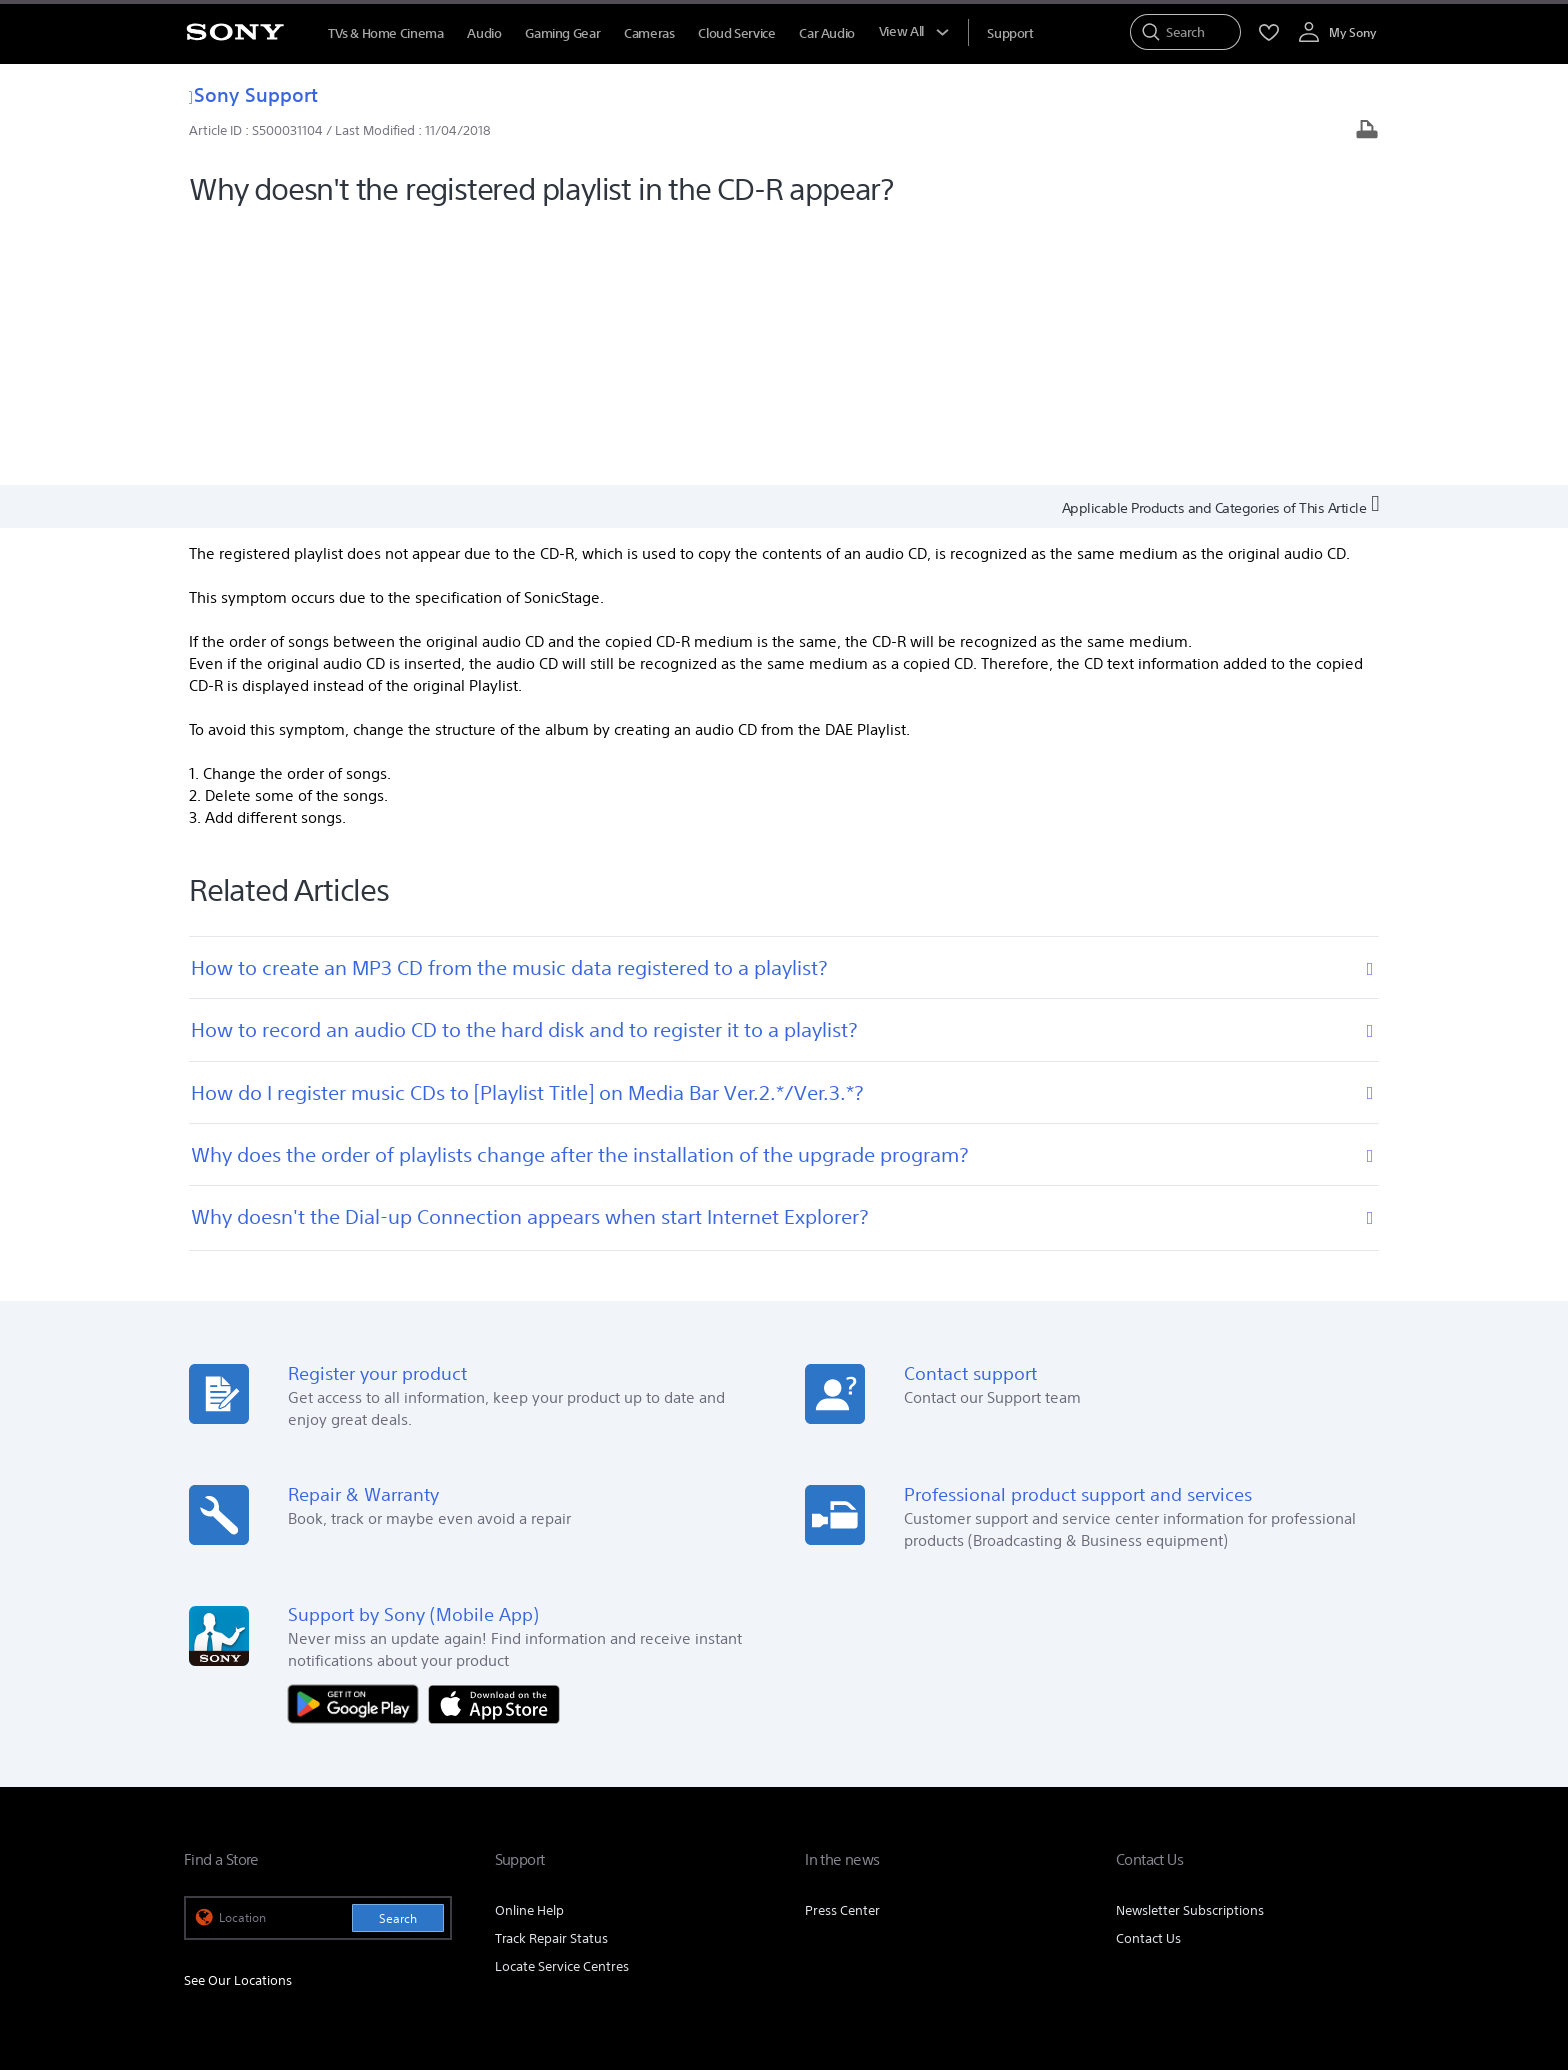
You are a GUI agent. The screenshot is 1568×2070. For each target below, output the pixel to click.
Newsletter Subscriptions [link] (1190, 1647)
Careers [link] (1069, 1816)
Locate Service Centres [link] (562, 1703)
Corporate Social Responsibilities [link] (930, 1816)
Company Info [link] (621, 1816)
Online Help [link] (529, 1647)
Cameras (649, 33)
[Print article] (1367, 131)
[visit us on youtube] (1363, 1866)
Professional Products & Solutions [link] (1212, 1816)
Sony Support (253, 94)
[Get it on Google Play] (358, 1440)
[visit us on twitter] (1277, 1866)
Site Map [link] (1358, 1816)
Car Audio (827, 33)
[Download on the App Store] (494, 1440)
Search (398, 1655)
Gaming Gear (562, 33)
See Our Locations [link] (238, 1718)
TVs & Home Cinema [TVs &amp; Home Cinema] (385, 33)
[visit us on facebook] (1234, 1866)
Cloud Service (736, 33)
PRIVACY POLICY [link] (460, 1961)
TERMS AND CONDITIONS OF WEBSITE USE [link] (294, 1961)
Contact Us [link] (1148, 1675)
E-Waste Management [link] (748, 1816)
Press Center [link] (842, 1647)
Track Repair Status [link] (551, 1675)
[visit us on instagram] (1320, 1866)
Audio (484, 33)
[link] (209, 1869)
